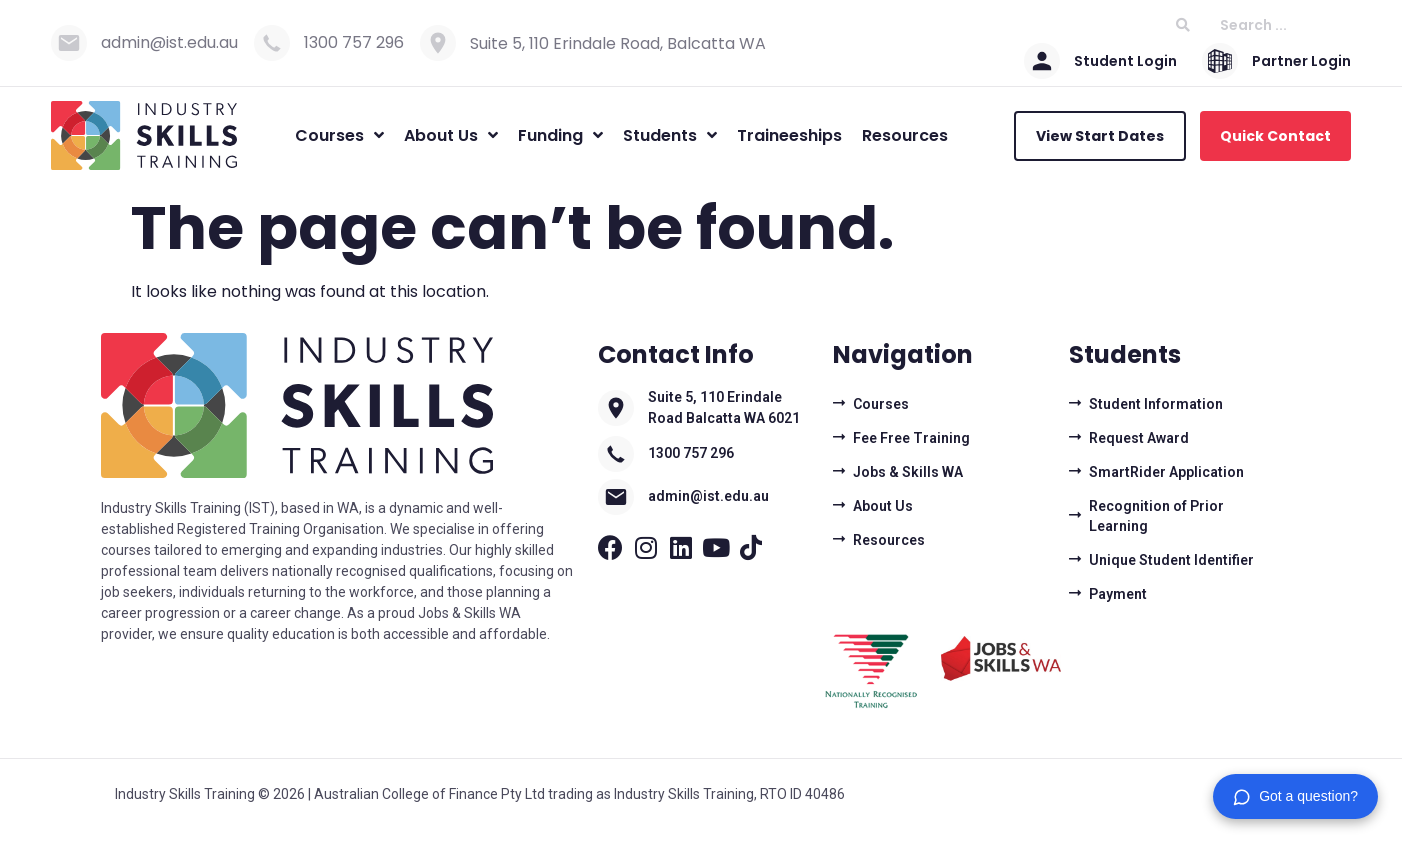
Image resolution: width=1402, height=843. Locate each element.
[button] (1295, 796)
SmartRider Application (1166, 472)
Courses (881, 404)
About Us (883, 506)
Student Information (1156, 404)
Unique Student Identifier (1171, 560)
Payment (1118, 594)
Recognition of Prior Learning (1156, 516)
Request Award (1139, 438)
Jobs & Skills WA (908, 472)
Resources (889, 540)
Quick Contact (1275, 136)
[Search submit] (1183, 25)
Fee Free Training (911, 438)
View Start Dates (1100, 136)
